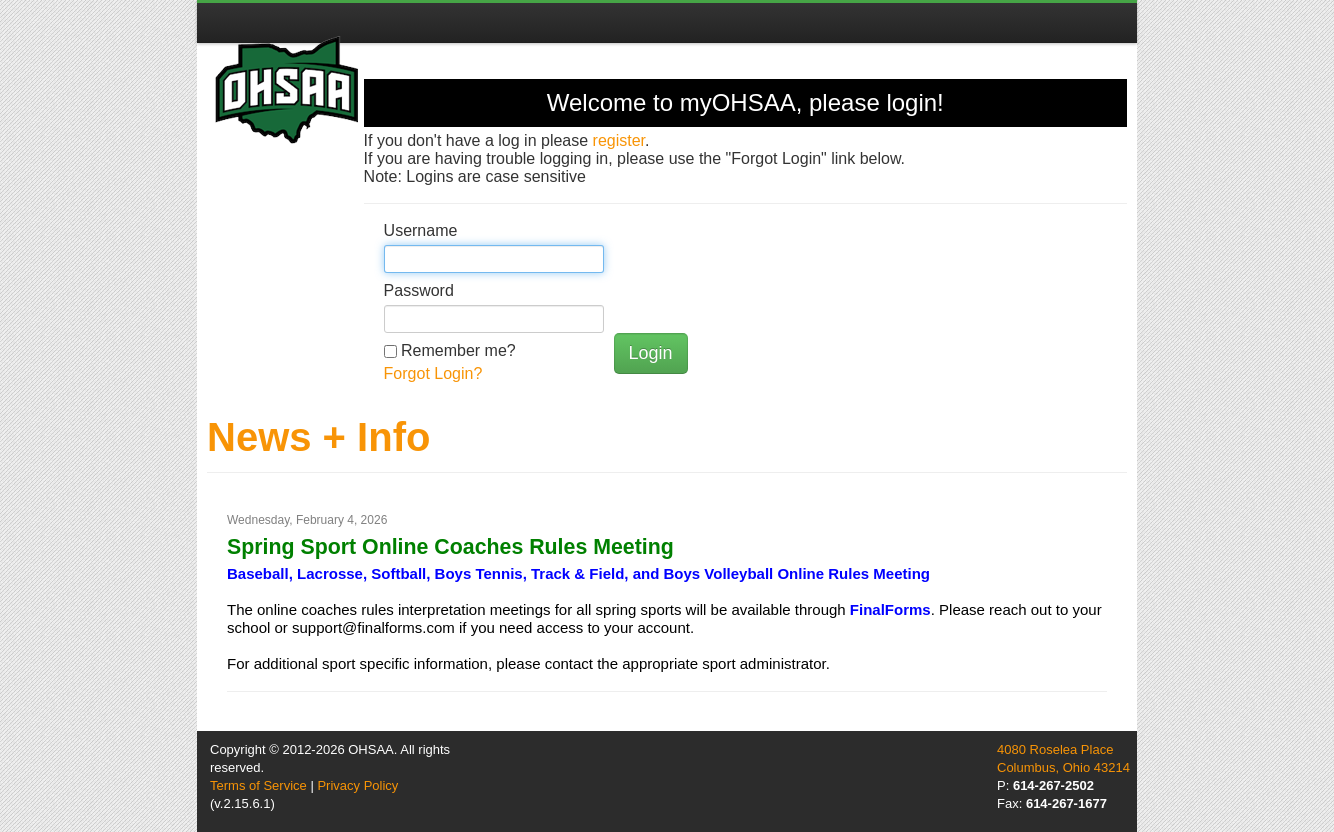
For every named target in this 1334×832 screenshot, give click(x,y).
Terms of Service (258, 785)
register (619, 140)
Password (419, 290)
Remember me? (458, 350)
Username (421, 230)
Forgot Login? (433, 373)
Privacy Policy (357, 785)
